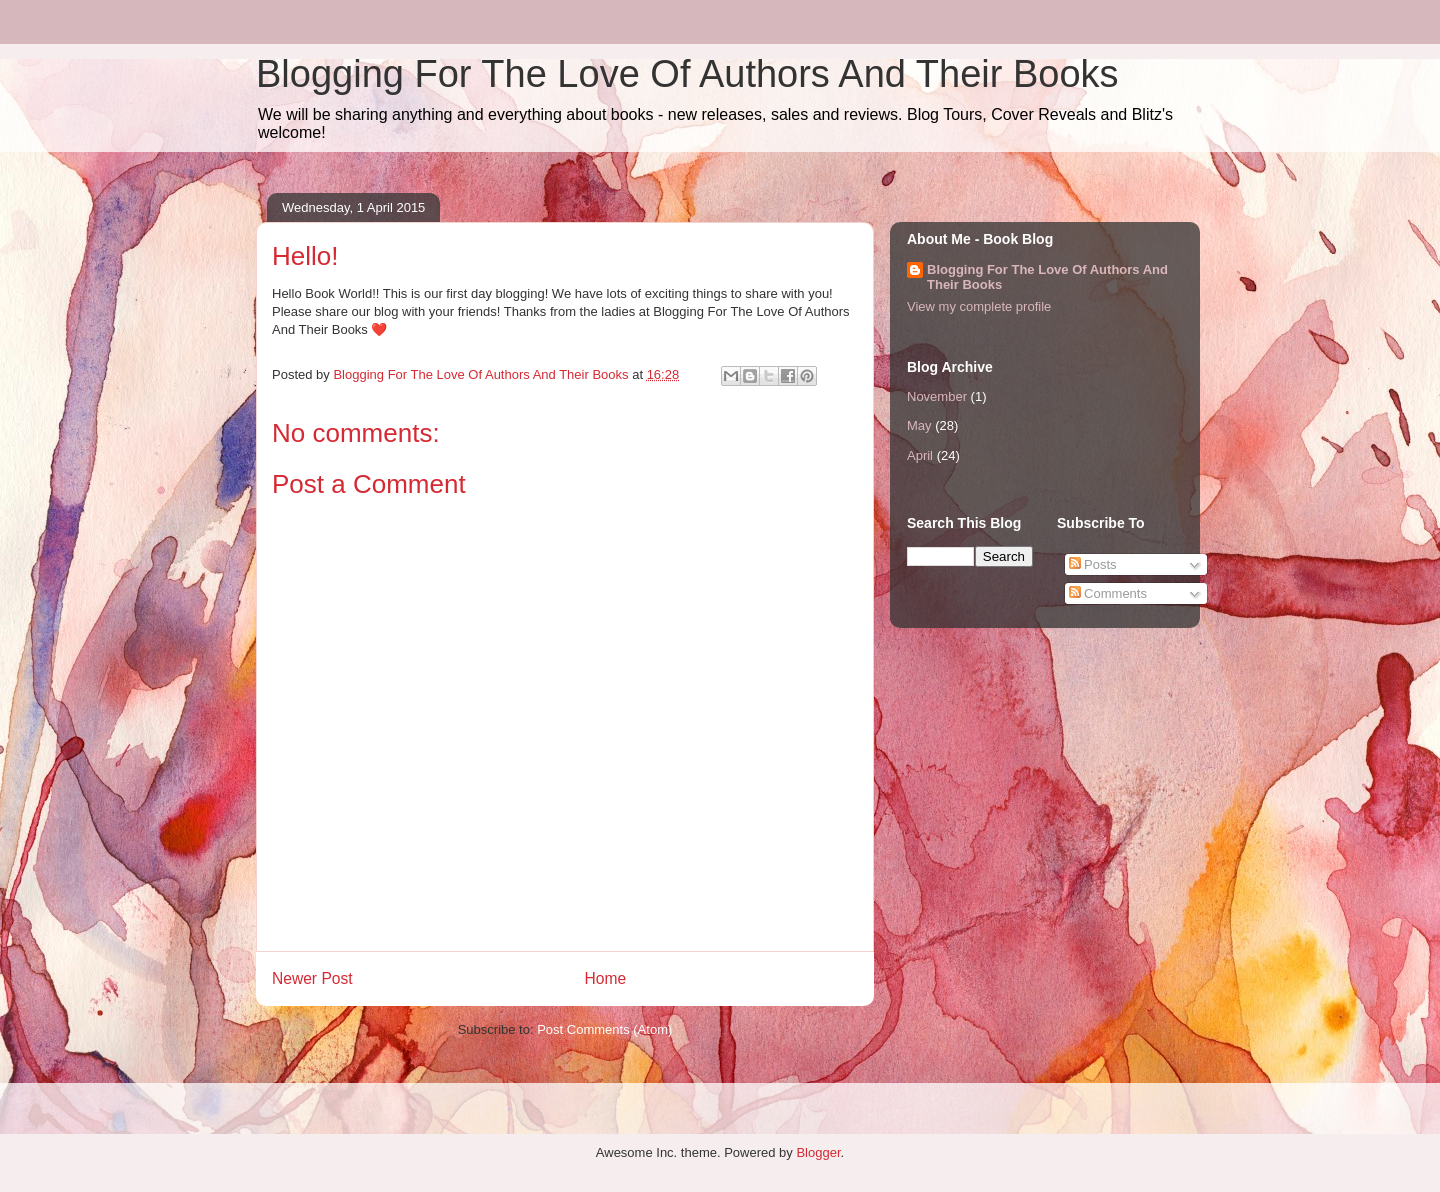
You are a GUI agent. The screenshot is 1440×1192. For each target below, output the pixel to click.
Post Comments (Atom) (604, 1029)
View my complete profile (979, 306)
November (937, 396)
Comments (1108, 593)
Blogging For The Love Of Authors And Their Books (687, 74)
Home (606, 978)
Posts (1093, 564)
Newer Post (312, 978)
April (920, 455)
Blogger (818, 1152)
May (919, 425)
